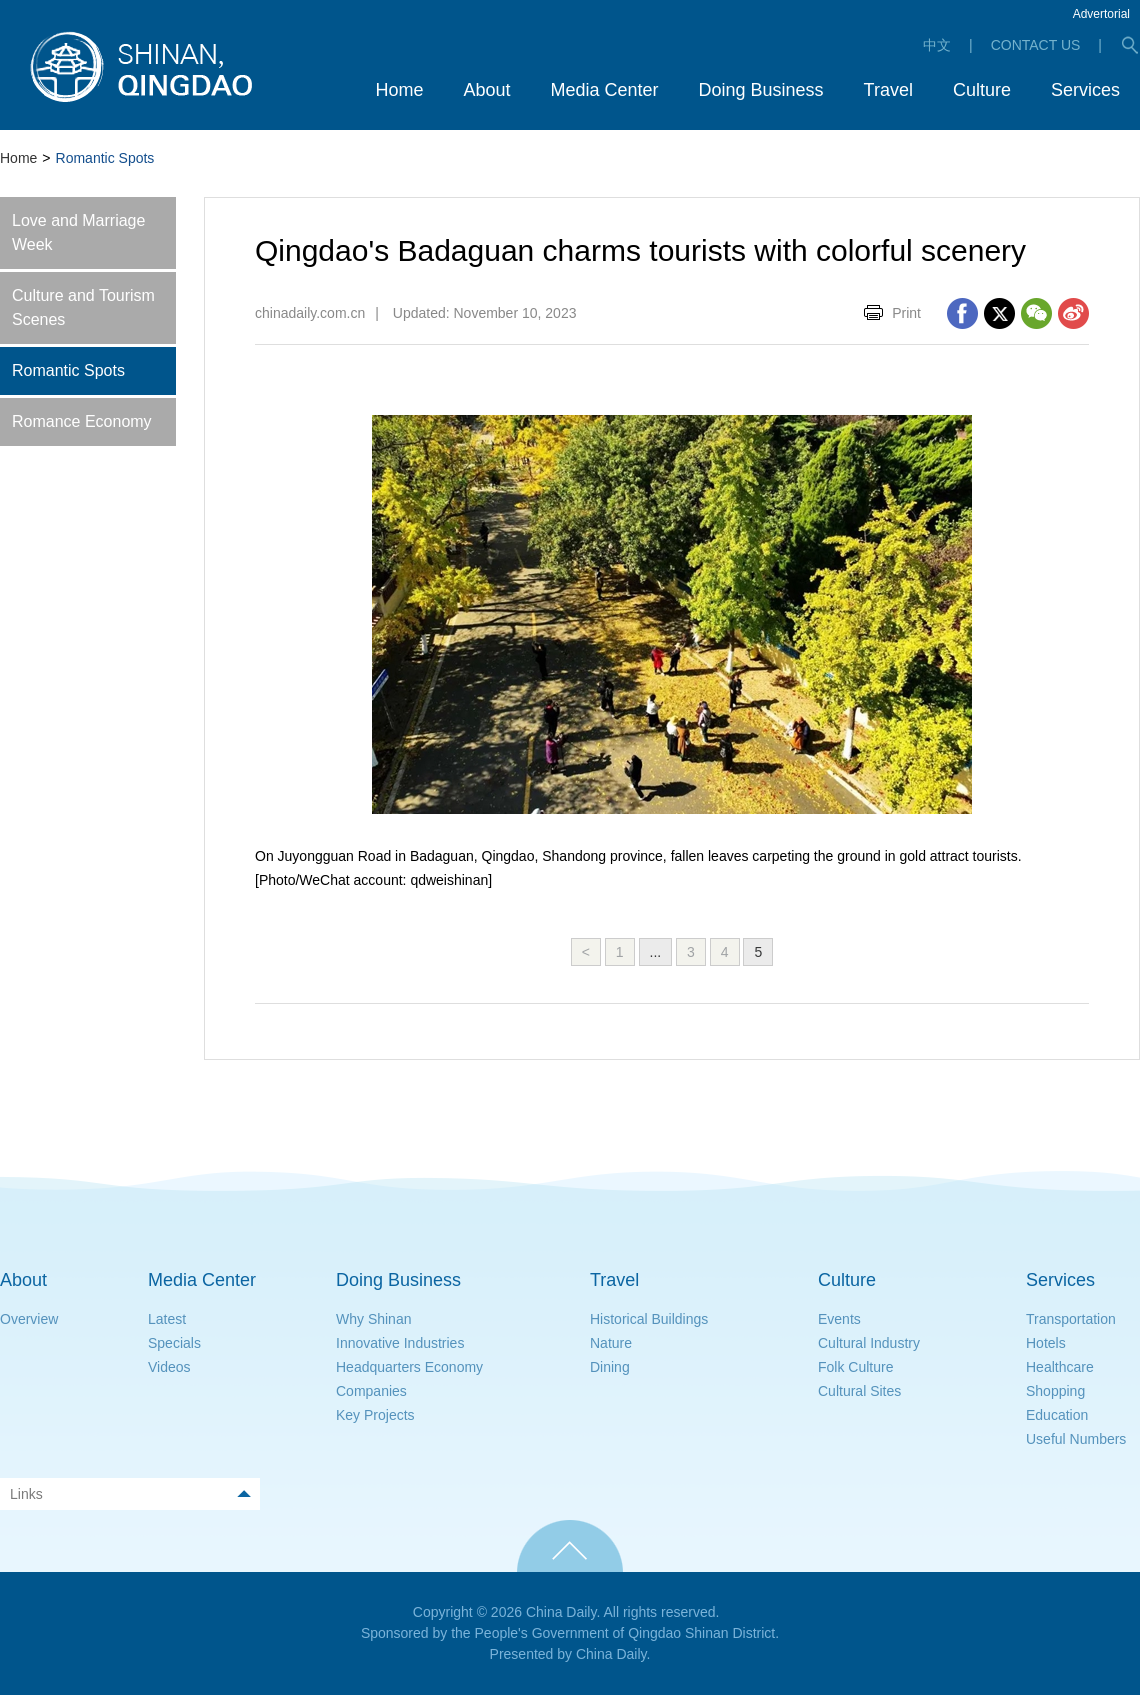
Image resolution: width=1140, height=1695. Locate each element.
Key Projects (375, 1415)
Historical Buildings (649, 1319)
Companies (371, 1391)
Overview (29, 1319)
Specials (174, 1343)
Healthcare (1060, 1367)
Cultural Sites (859, 1391)
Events (839, 1319)
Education (1057, 1415)
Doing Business (398, 1280)
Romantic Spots (68, 370)
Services (1060, 1280)
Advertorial (1101, 14)
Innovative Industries (400, 1343)
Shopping (1055, 1391)
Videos (169, 1367)
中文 (937, 45)
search (1130, 45)
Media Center (202, 1280)
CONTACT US (1036, 45)
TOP (570, 1546)
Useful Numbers (1076, 1439)
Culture (847, 1280)
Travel (614, 1280)
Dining (610, 1367)
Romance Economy (82, 421)
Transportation (1071, 1319)
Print (906, 313)
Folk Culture (855, 1367)
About (23, 1280)
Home (18, 158)
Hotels (1046, 1343)
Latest (167, 1319)
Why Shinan (373, 1319)
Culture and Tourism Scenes (83, 307)
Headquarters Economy (409, 1367)
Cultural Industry (869, 1343)
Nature (611, 1343)
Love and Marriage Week (78, 232)
